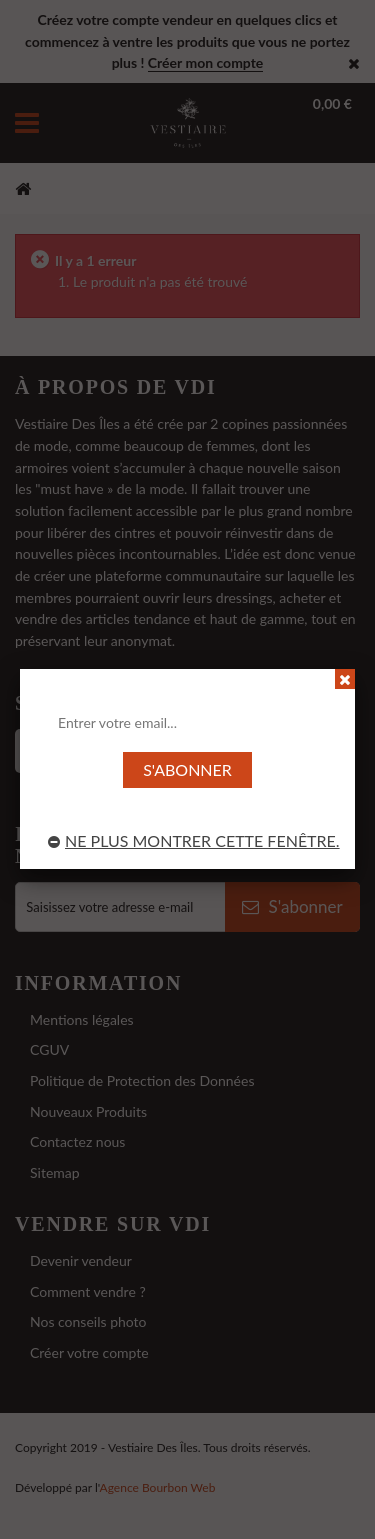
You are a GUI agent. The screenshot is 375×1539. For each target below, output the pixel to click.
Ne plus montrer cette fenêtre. (194, 840)
